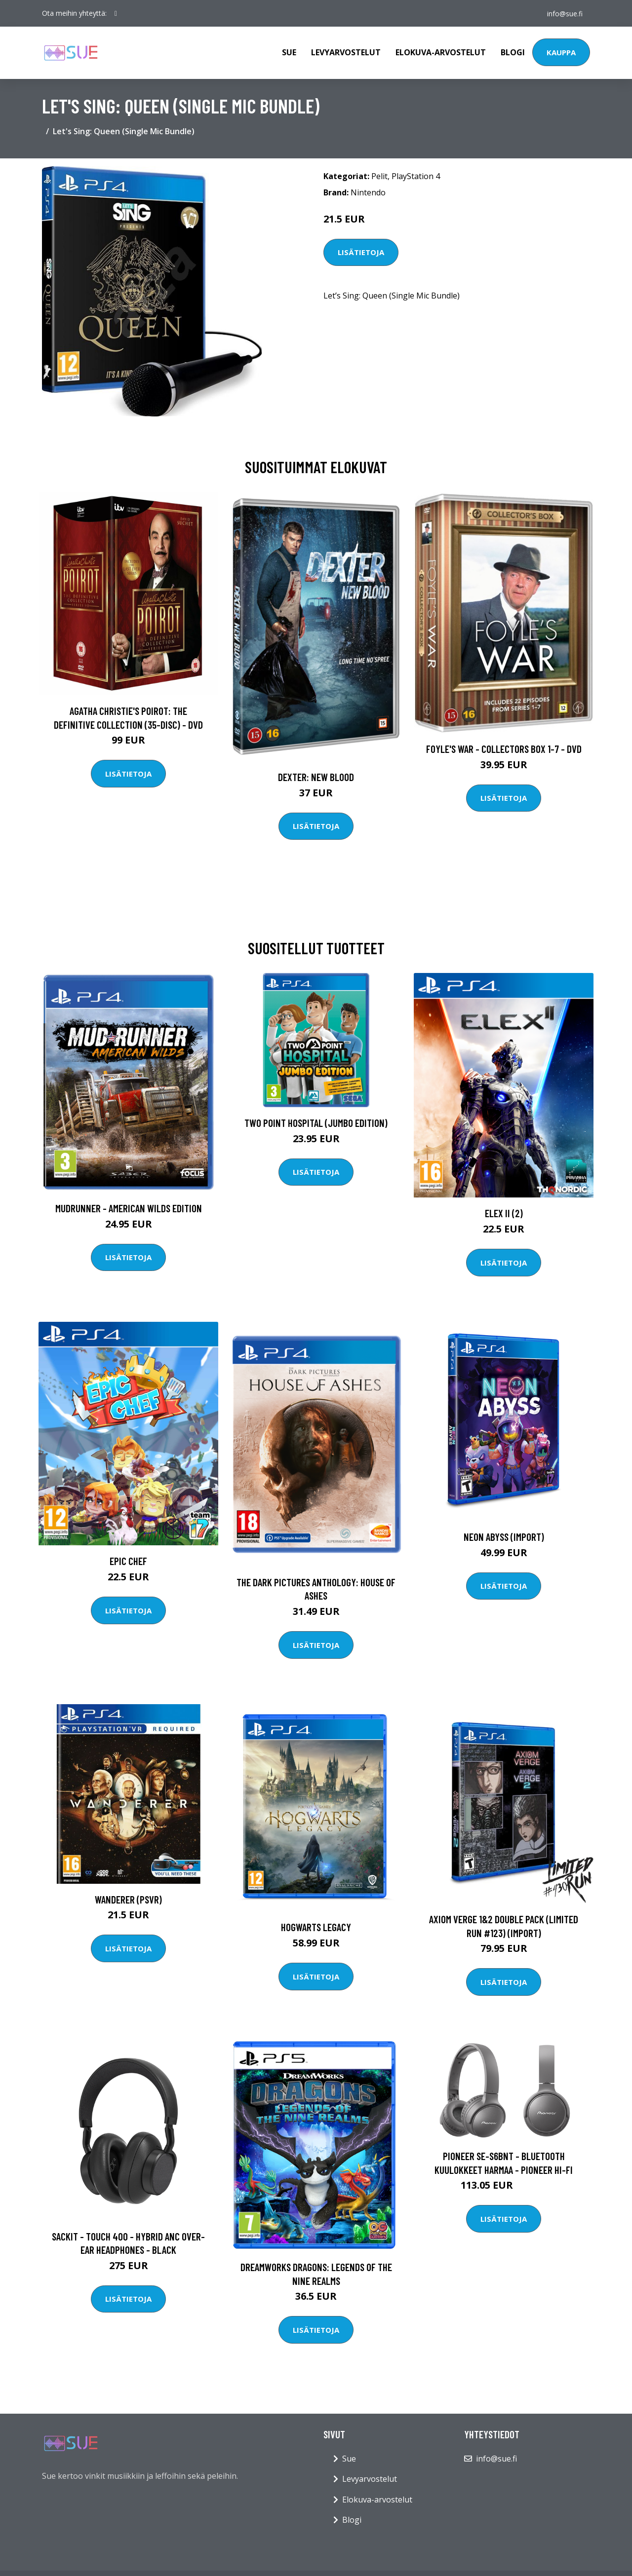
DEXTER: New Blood (316, 777)
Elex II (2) (504, 1213)
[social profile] (116, 13)
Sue (289, 52)
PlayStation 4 (416, 176)
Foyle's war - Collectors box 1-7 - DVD (504, 749)
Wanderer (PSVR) (128, 1899)
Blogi (513, 52)
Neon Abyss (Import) (504, 1537)
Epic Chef (128, 1561)
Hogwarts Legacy (316, 1927)
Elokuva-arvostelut (440, 52)
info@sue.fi (564, 13)
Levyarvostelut (346, 52)
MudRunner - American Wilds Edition (128, 1208)
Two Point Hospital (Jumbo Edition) (316, 1123)
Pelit (379, 176)
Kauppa (561, 52)
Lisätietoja (361, 252)
